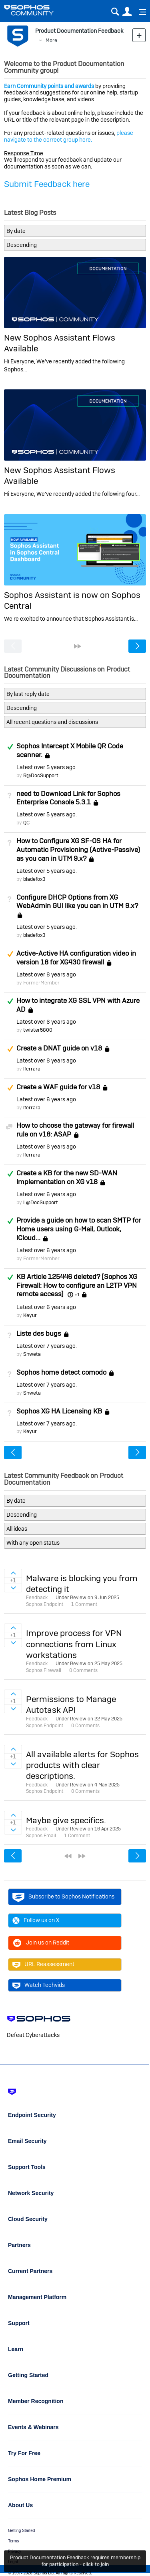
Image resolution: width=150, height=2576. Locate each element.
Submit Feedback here (47, 183)
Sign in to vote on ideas (13, 1573)
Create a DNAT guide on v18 (59, 1048)
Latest (46, 767)
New (139, 35)
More (51, 40)
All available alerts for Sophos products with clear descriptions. (82, 1765)
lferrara (31, 1068)
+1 (77, 1294)
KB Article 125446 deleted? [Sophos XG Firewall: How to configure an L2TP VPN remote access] (76, 1285)
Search (115, 12)
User (127, 12)
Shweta (32, 1354)
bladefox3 (34, 879)
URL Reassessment (43, 1965)
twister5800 (37, 1029)
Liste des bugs (38, 1333)
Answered (10, 747)
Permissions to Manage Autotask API (71, 1704)
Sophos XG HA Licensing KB (59, 1411)
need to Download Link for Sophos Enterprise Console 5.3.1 (68, 798)
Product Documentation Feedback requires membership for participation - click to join (75, 2561)
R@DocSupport (40, 775)
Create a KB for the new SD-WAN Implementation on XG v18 (66, 1177)
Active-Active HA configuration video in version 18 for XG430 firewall (76, 957)
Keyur (30, 1315)
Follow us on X (36, 1920)
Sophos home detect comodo (61, 1372)
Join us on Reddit (40, 1943)
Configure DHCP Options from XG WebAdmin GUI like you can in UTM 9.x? (77, 901)
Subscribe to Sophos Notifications (63, 1897)
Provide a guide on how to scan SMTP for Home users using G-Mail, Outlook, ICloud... (78, 1229)
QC (26, 822)
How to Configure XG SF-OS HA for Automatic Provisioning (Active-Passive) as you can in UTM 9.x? (78, 849)
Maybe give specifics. (66, 1820)
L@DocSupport (40, 1202)
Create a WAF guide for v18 (58, 1087)
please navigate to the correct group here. (68, 136)
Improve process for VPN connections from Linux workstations (74, 1644)
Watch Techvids (38, 1985)
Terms (13, 2541)
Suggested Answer (10, 954)
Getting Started (21, 2530)
